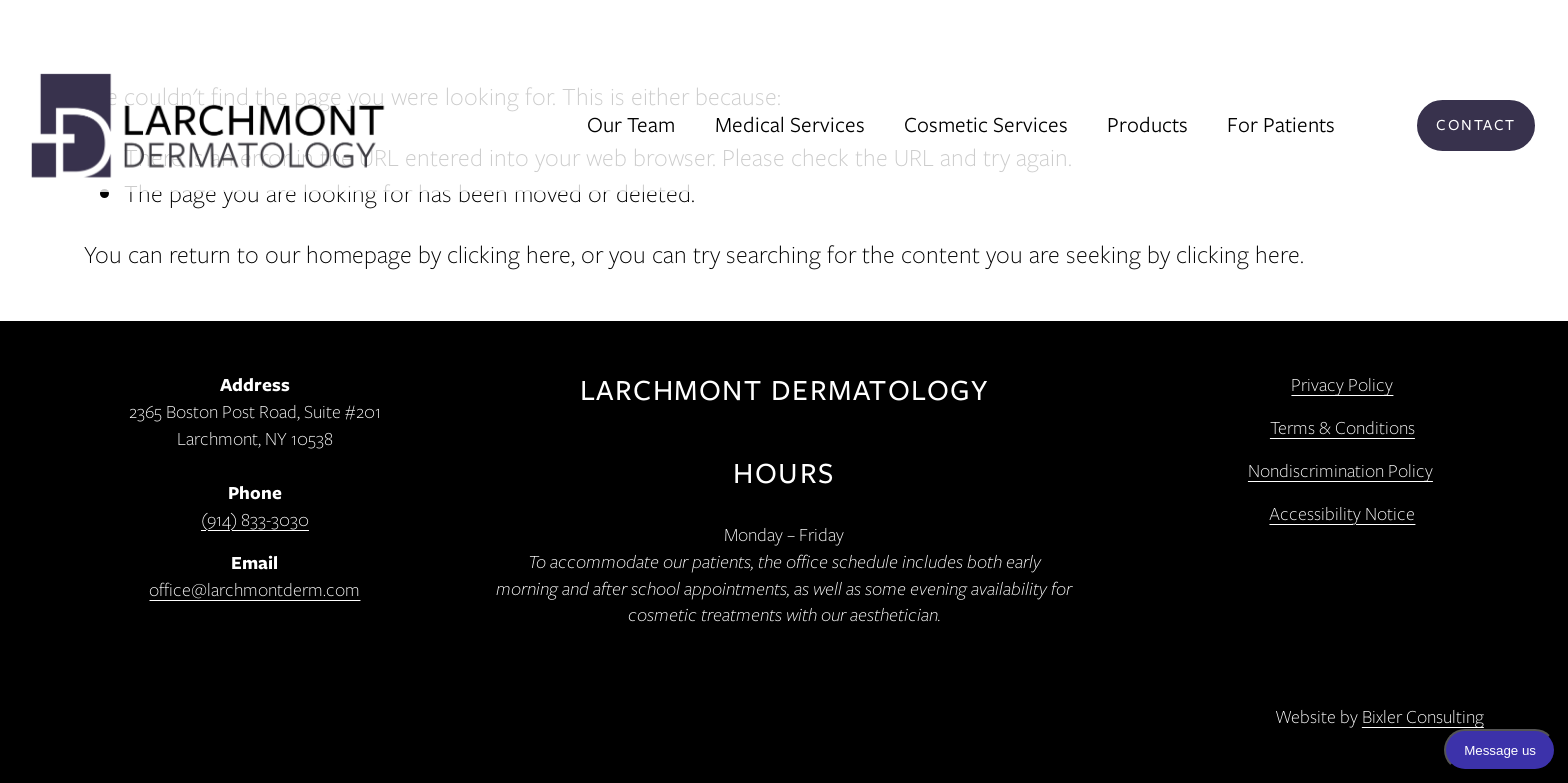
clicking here (509, 254)
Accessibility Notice (1342, 514)
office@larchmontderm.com (254, 590)
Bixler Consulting (1423, 717)
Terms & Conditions (1342, 428)
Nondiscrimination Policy (1340, 471)
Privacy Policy (1342, 385)
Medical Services (790, 125)
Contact (1475, 125)
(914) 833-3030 (255, 520)
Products (1147, 125)
